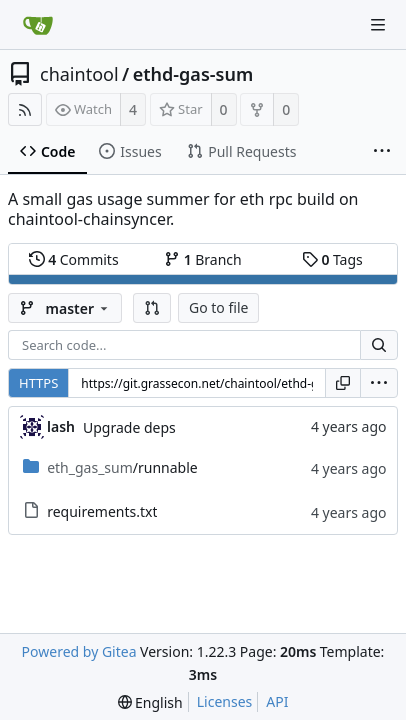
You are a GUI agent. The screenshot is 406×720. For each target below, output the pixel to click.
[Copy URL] (343, 383)
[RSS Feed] (25, 109)
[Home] (38, 25)
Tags (332, 259)
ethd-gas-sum (193, 74)
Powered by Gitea (79, 651)
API (277, 701)
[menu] (379, 383)
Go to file (218, 307)
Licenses (225, 701)
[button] (152, 308)
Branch (203, 259)
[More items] (382, 152)
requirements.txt (102, 511)
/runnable (122, 467)
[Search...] (379, 345)
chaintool (79, 74)
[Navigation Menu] (378, 25)
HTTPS (38, 383)
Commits (74, 259)
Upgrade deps (129, 427)
